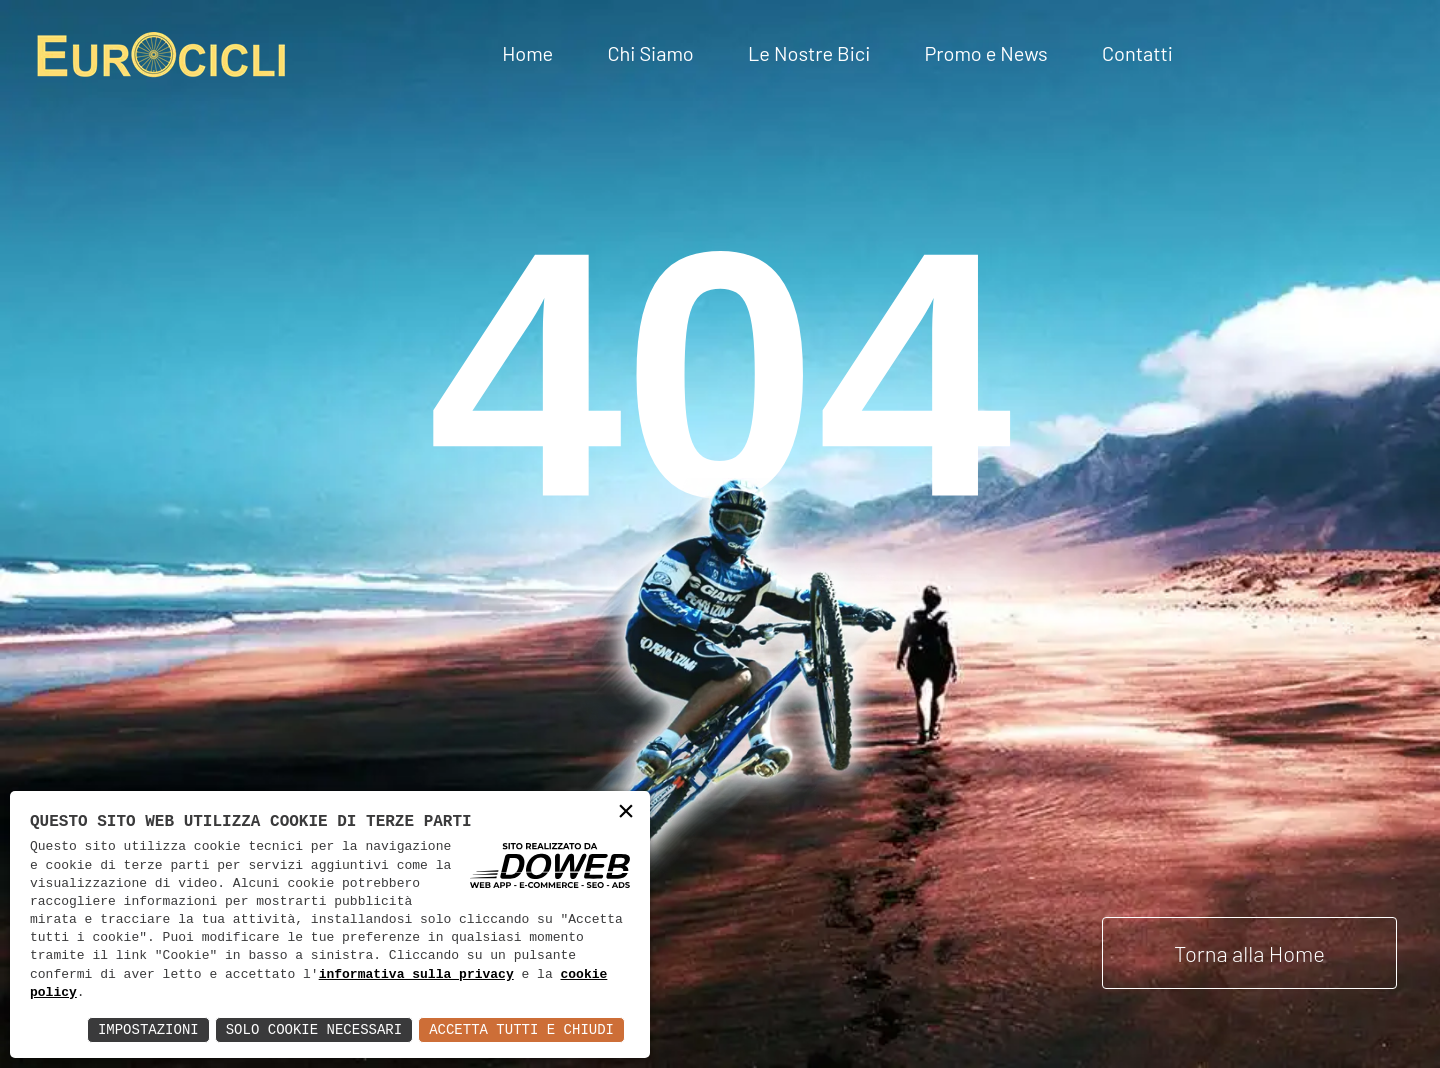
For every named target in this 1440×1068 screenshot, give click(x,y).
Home (527, 53)
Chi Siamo (650, 53)
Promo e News (985, 53)
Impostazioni (148, 1029)
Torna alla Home (1249, 953)
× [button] (626, 813)
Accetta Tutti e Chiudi (521, 1029)
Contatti (1137, 53)
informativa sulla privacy (416, 975)
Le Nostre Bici (809, 53)
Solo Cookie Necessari (314, 1029)
